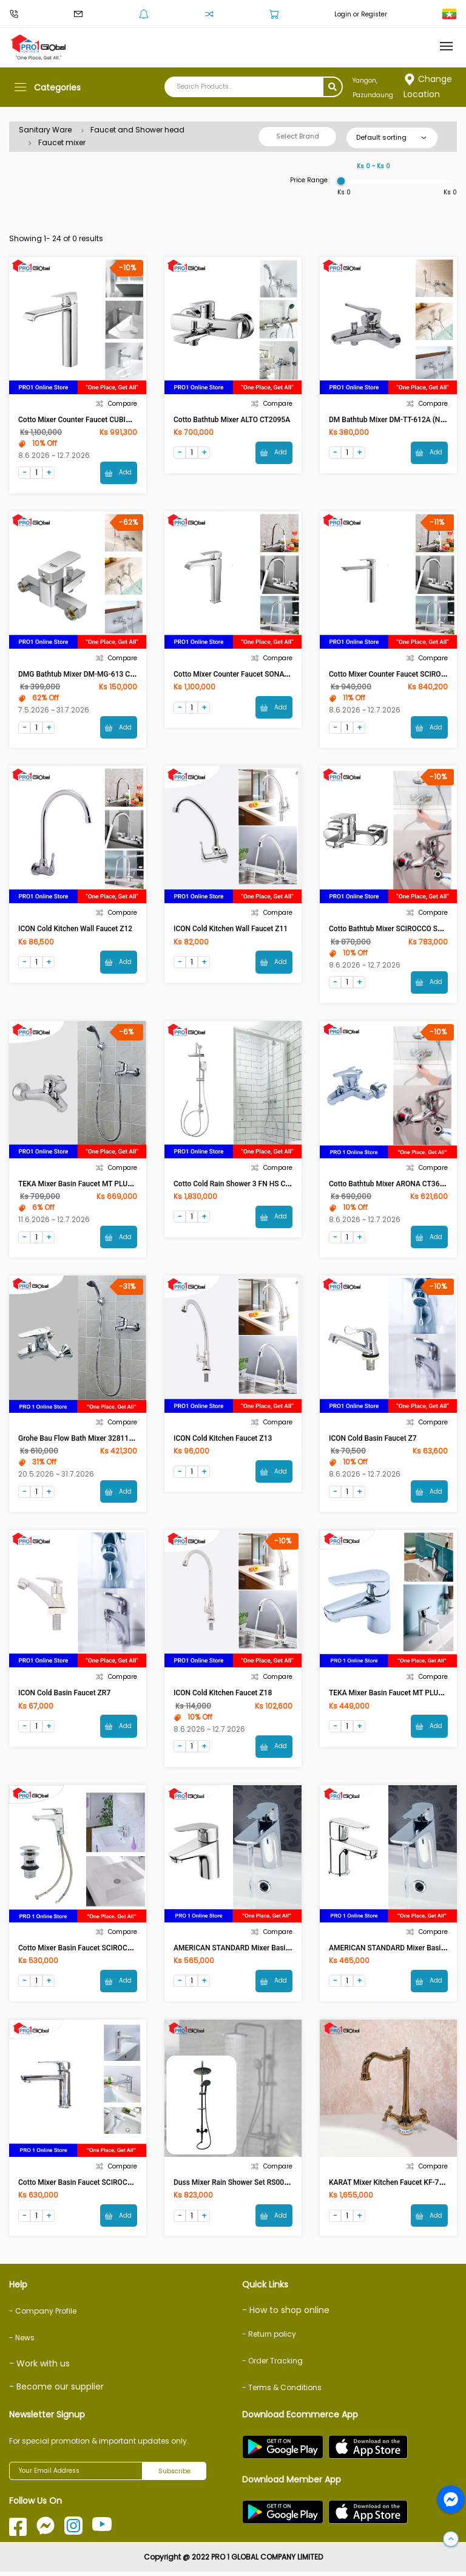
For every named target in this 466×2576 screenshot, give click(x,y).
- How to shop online (285, 2314)
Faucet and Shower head (137, 130)
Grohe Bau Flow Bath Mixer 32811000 (79, 1440)
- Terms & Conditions (282, 2391)
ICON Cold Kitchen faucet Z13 (223, 1440)
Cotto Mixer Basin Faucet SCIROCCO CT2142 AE (96, 1951)
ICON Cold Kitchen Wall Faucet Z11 (231, 930)
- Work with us (39, 2368)
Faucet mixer (62, 142)
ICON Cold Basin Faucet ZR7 (64, 1696)
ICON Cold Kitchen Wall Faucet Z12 (75, 930)
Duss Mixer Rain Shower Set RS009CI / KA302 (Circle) (261, 2186)
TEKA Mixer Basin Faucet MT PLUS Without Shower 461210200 (121, 1185)
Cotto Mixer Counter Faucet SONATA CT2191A (249, 675)
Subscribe (174, 2474)
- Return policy (269, 2338)
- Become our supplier (56, 2391)
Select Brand (297, 136)
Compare (116, 403)
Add (118, 472)
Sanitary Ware (45, 130)
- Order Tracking (272, 2365)
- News (22, 2342)
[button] (451, 2539)
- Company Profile (42, 2315)
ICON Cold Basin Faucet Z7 (373, 1440)
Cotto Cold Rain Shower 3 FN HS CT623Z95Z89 (251, 1185)
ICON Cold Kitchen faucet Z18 (223, 1696)
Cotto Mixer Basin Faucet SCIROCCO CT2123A (93, 2186)
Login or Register (360, 14)
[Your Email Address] (76, 2475)
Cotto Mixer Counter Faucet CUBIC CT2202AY (92, 419)
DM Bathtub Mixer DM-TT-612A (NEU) (390, 419)
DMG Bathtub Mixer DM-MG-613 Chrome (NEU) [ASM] (105, 675)
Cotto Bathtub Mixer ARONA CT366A (388, 1185)
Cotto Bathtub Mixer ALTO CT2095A (232, 419)
